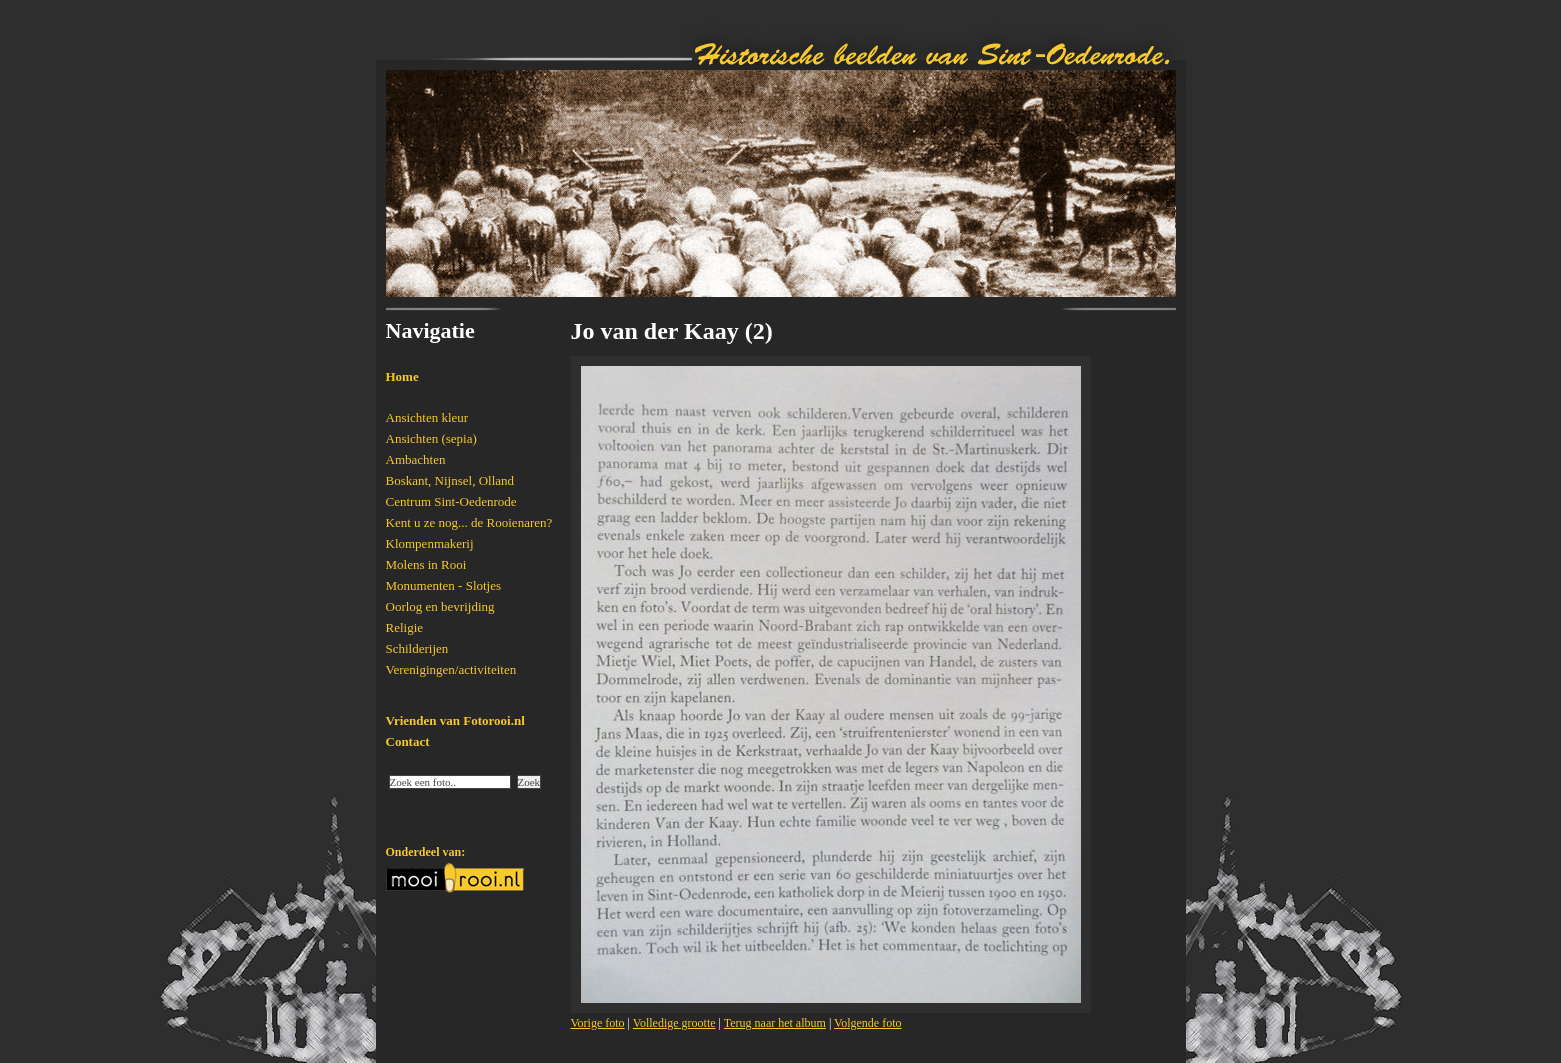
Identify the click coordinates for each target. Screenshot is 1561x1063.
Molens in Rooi (426, 564)
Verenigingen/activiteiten (451, 669)
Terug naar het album (775, 1023)
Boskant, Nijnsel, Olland (450, 480)
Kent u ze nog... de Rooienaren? (469, 522)
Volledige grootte (674, 1023)
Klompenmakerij (430, 543)
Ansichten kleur (427, 417)
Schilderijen (417, 648)
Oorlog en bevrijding (440, 606)
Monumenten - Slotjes (444, 585)
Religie (405, 627)
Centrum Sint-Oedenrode (451, 501)
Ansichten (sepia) (431, 438)
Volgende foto (867, 1023)
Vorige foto (598, 1023)
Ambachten (416, 459)
